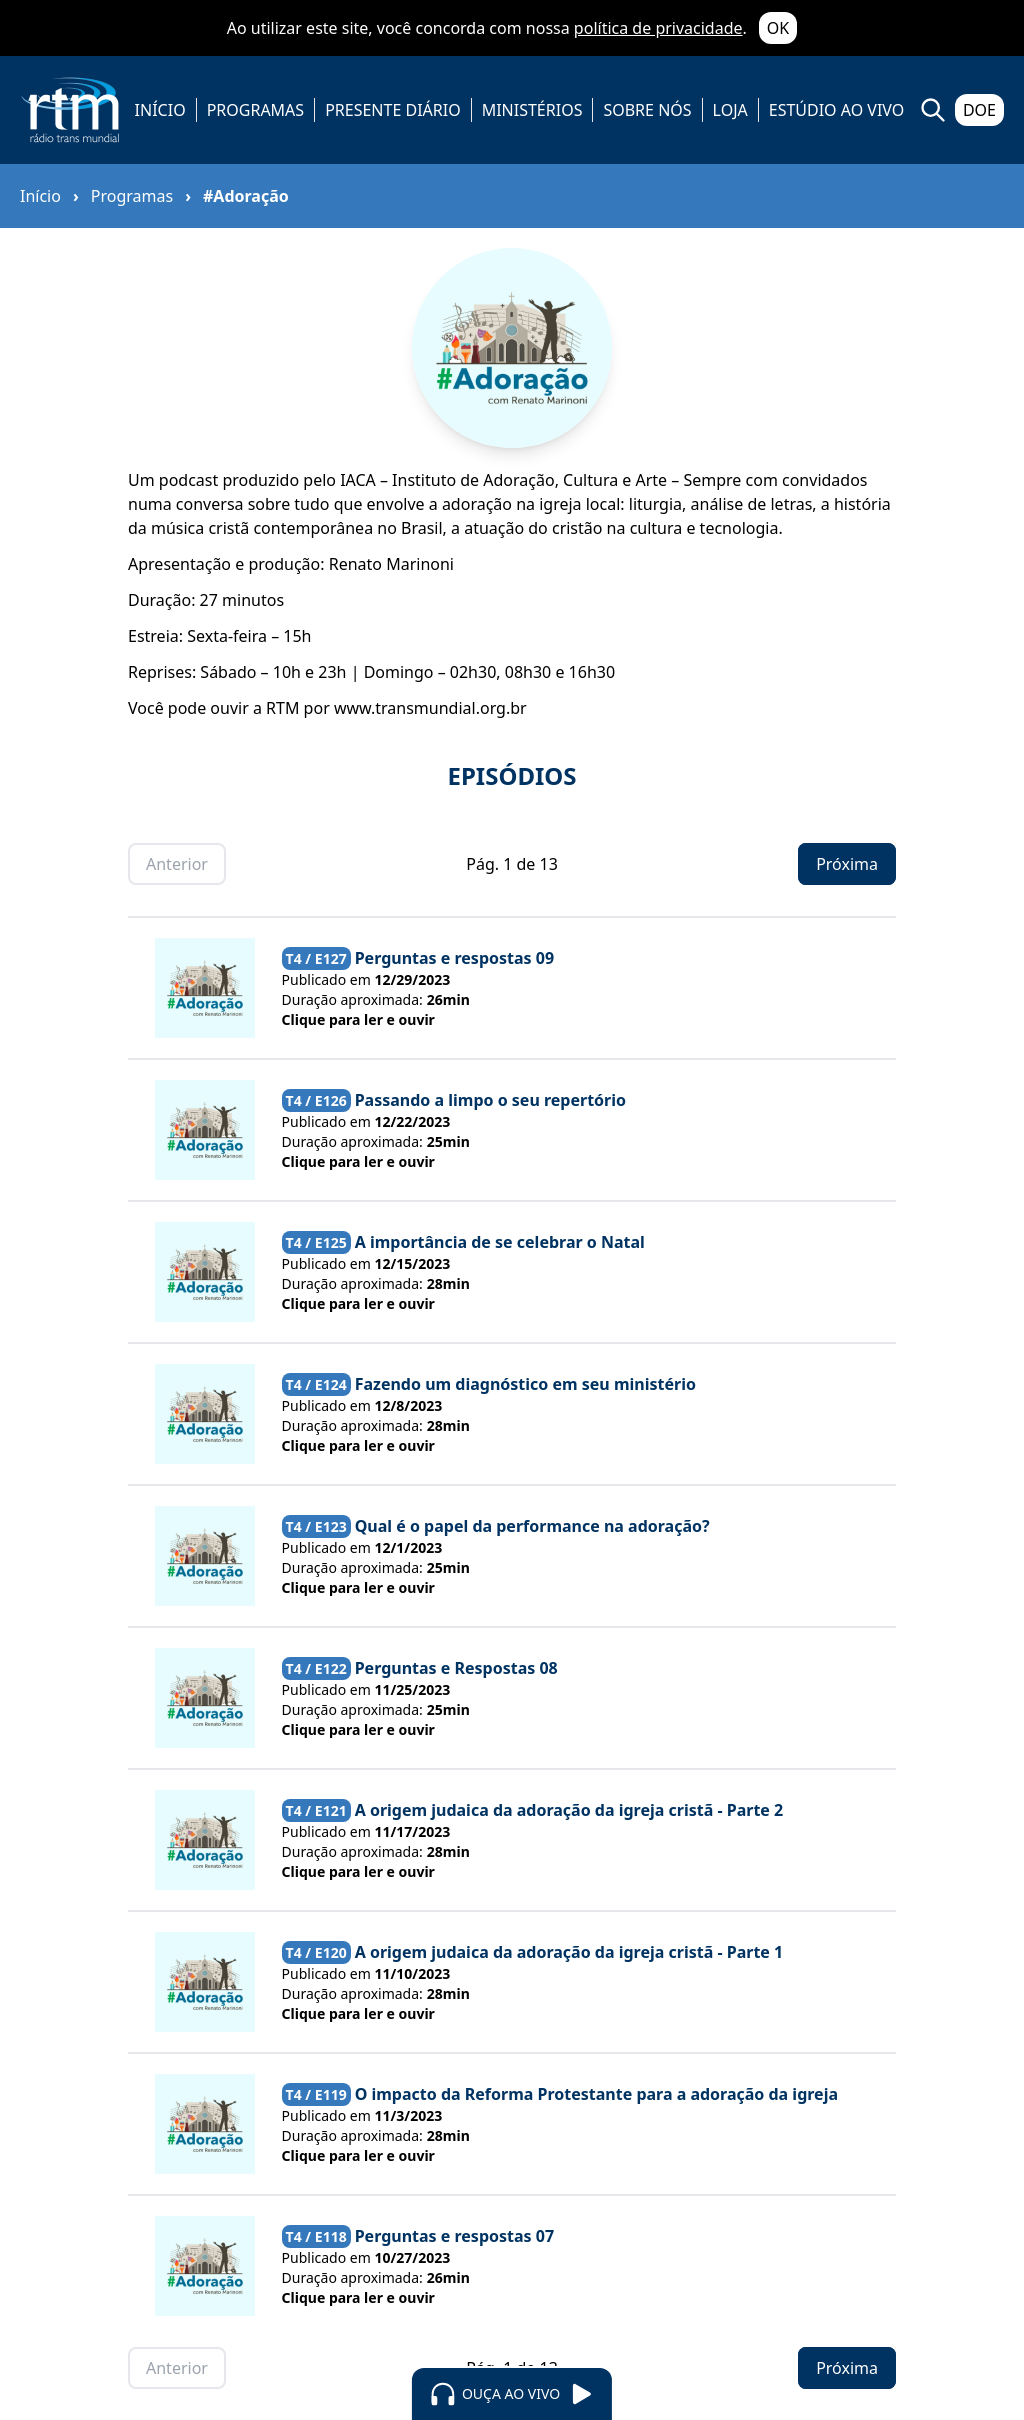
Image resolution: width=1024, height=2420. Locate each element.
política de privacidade (658, 28)
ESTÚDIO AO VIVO (837, 110)
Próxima (847, 864)
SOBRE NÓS (647, 110)
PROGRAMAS (255, 110)
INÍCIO (160, 110)
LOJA (730, 110)
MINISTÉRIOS (532, 110)
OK (778, 28)
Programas (132, 196)
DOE (979, 110)
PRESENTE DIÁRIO (393, 110)
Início (40, 196)
